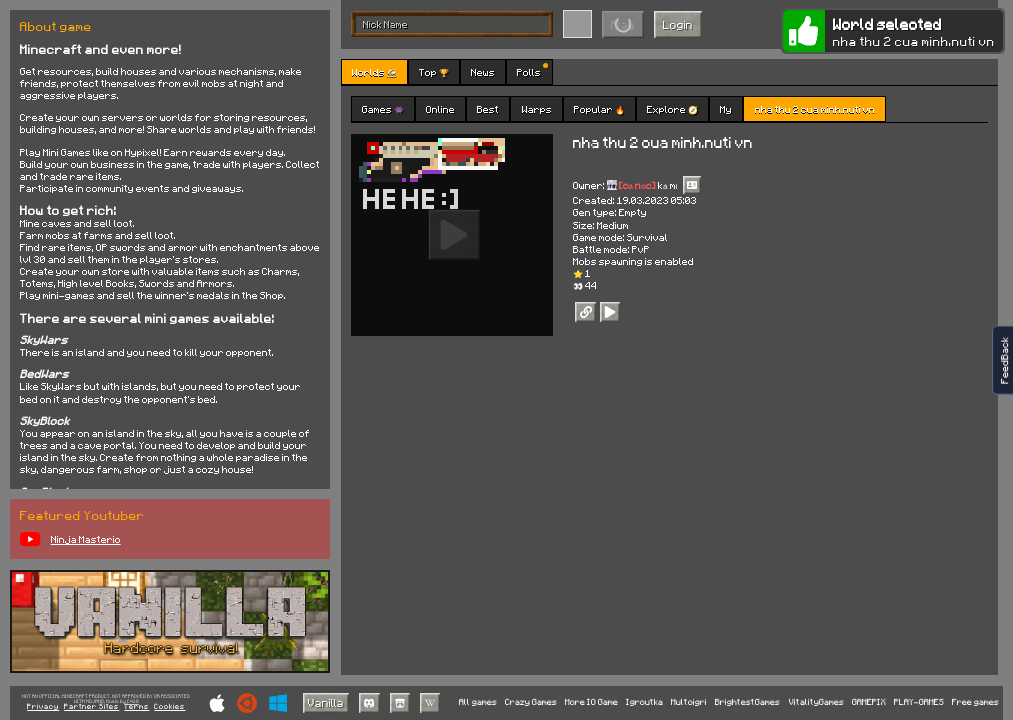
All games (478, 702)
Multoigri (689, 702)
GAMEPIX (869, 702)
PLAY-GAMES (919, 702)
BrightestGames (747, 702)
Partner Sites (91, 707)
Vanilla (326, 702)
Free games (975, 702)
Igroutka (644, 702)
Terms (136, 707)
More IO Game (591, 702)
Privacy (43, 707)
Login (678, 24)
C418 (133, 701)
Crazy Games (531, 702)
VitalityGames (816, 702)
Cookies (169, 707)
